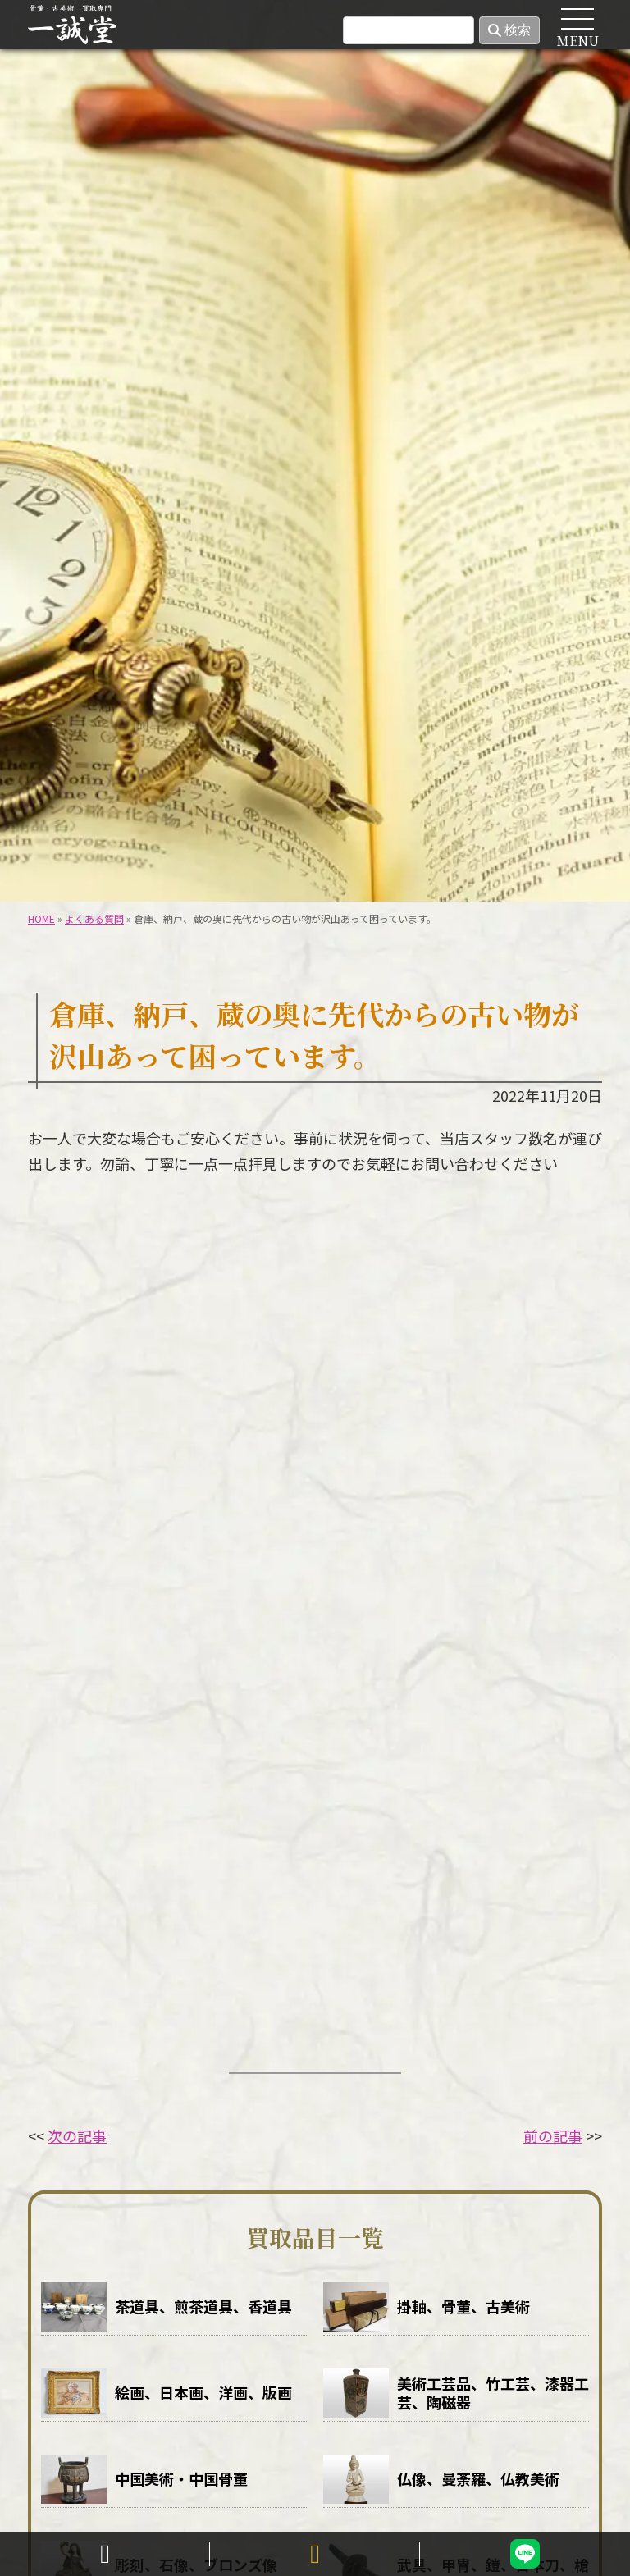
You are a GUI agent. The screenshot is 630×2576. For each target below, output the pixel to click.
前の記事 (552, 2135)
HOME (62, 83)
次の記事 (77, 2135)
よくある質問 (94, 918)
